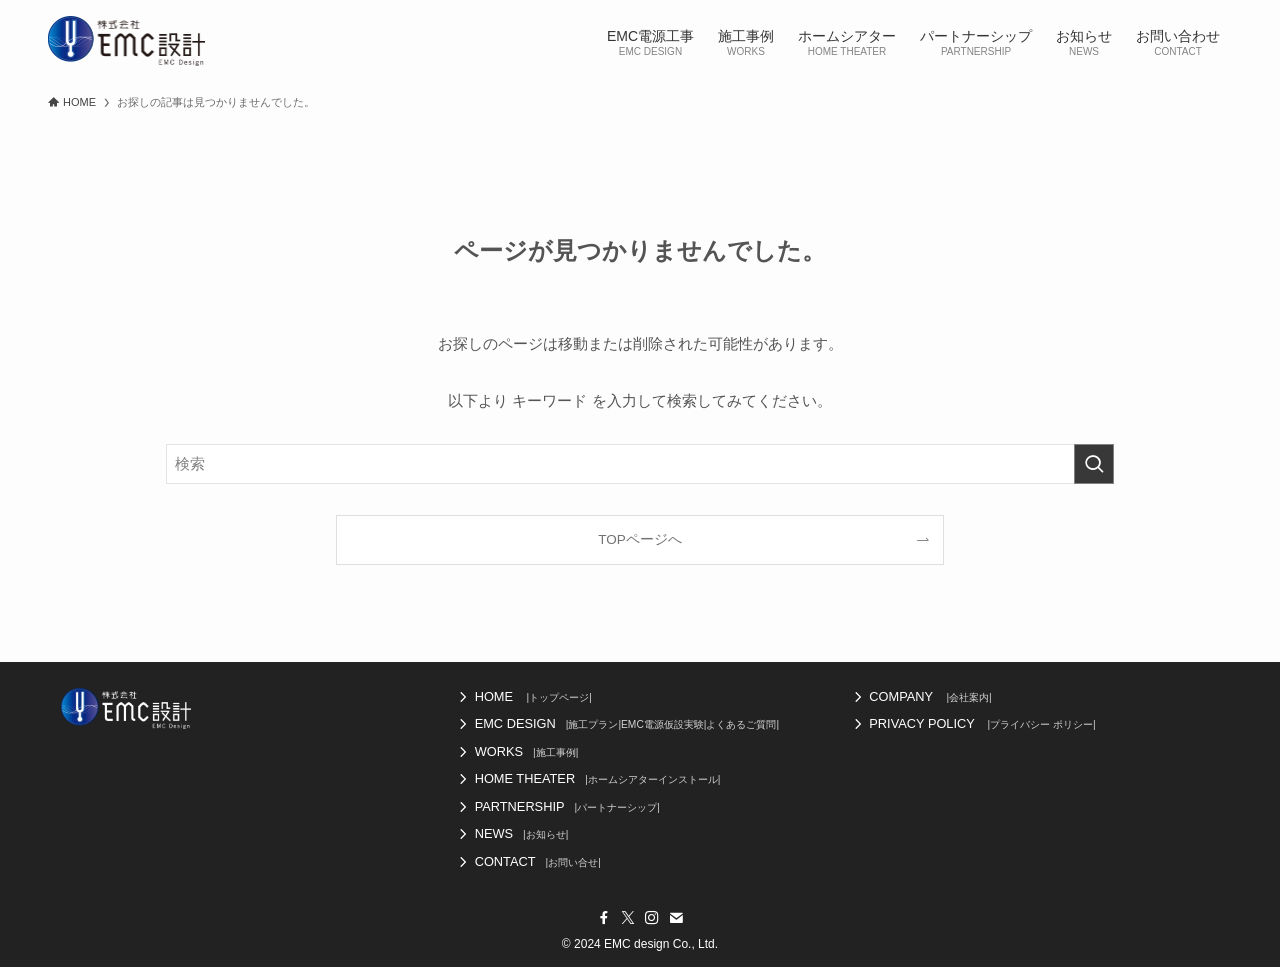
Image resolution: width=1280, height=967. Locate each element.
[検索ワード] (640, 464)
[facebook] (604, 918)
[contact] (676, 918)
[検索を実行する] (1094, 464)
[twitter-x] (628, 918)
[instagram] (652, 918)
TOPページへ (640, 539)
